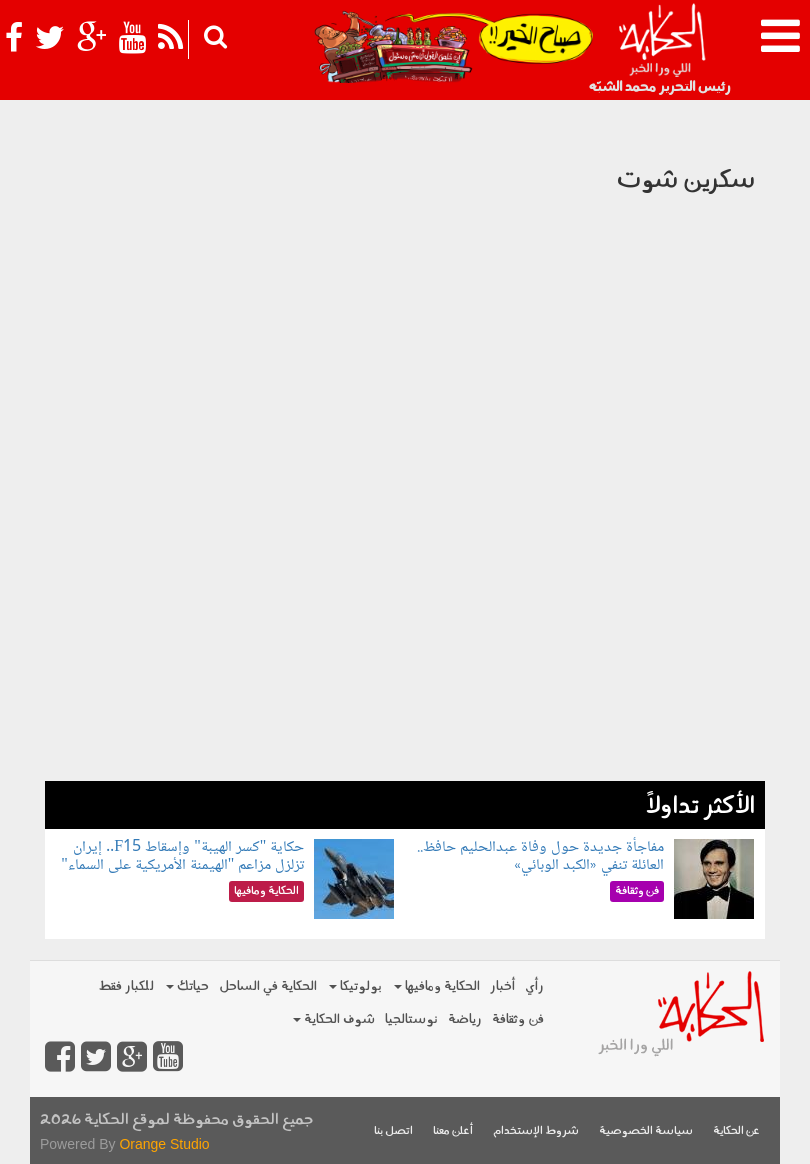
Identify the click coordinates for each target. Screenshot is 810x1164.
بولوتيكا (355, 986)
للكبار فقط (126, 986)
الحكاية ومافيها (437, 986)
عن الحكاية (736, 1131)
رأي (534, 986)
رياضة (465, 1019)
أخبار (502, 986)
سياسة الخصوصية (646, 1131)
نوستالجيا (411, 1019)
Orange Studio (164, 1144)
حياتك (187, 986)
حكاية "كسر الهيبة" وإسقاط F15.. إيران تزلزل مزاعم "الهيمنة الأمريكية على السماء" (182, 856)
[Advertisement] (405, 641)
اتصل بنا (393, 1131)
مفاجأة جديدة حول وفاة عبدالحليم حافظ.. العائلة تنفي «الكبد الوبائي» (540, 856)
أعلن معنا (453, 1131)
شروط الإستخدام (536, 1131)
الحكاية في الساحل (268, 986)
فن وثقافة (518, 1019)
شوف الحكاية (334, 1019)
